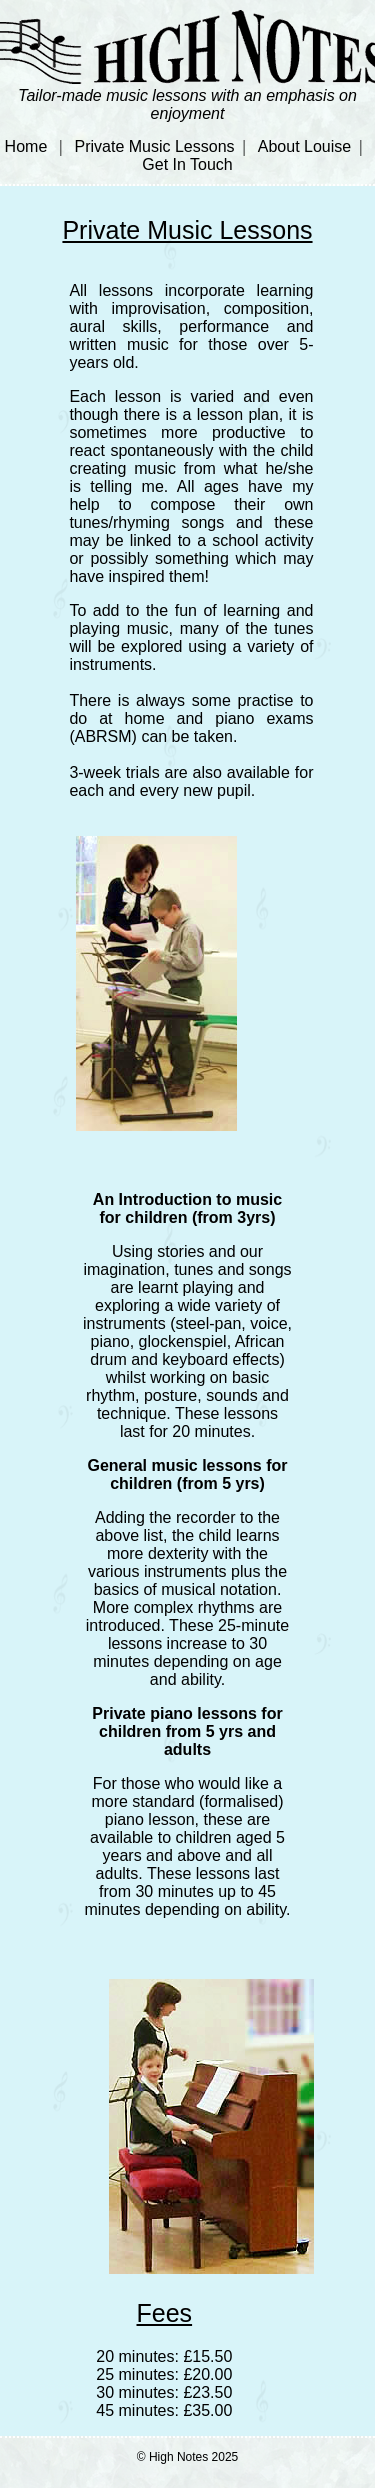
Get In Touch (187, 164)
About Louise (304, 146)
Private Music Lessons (155, 146)
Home (26, 146)
